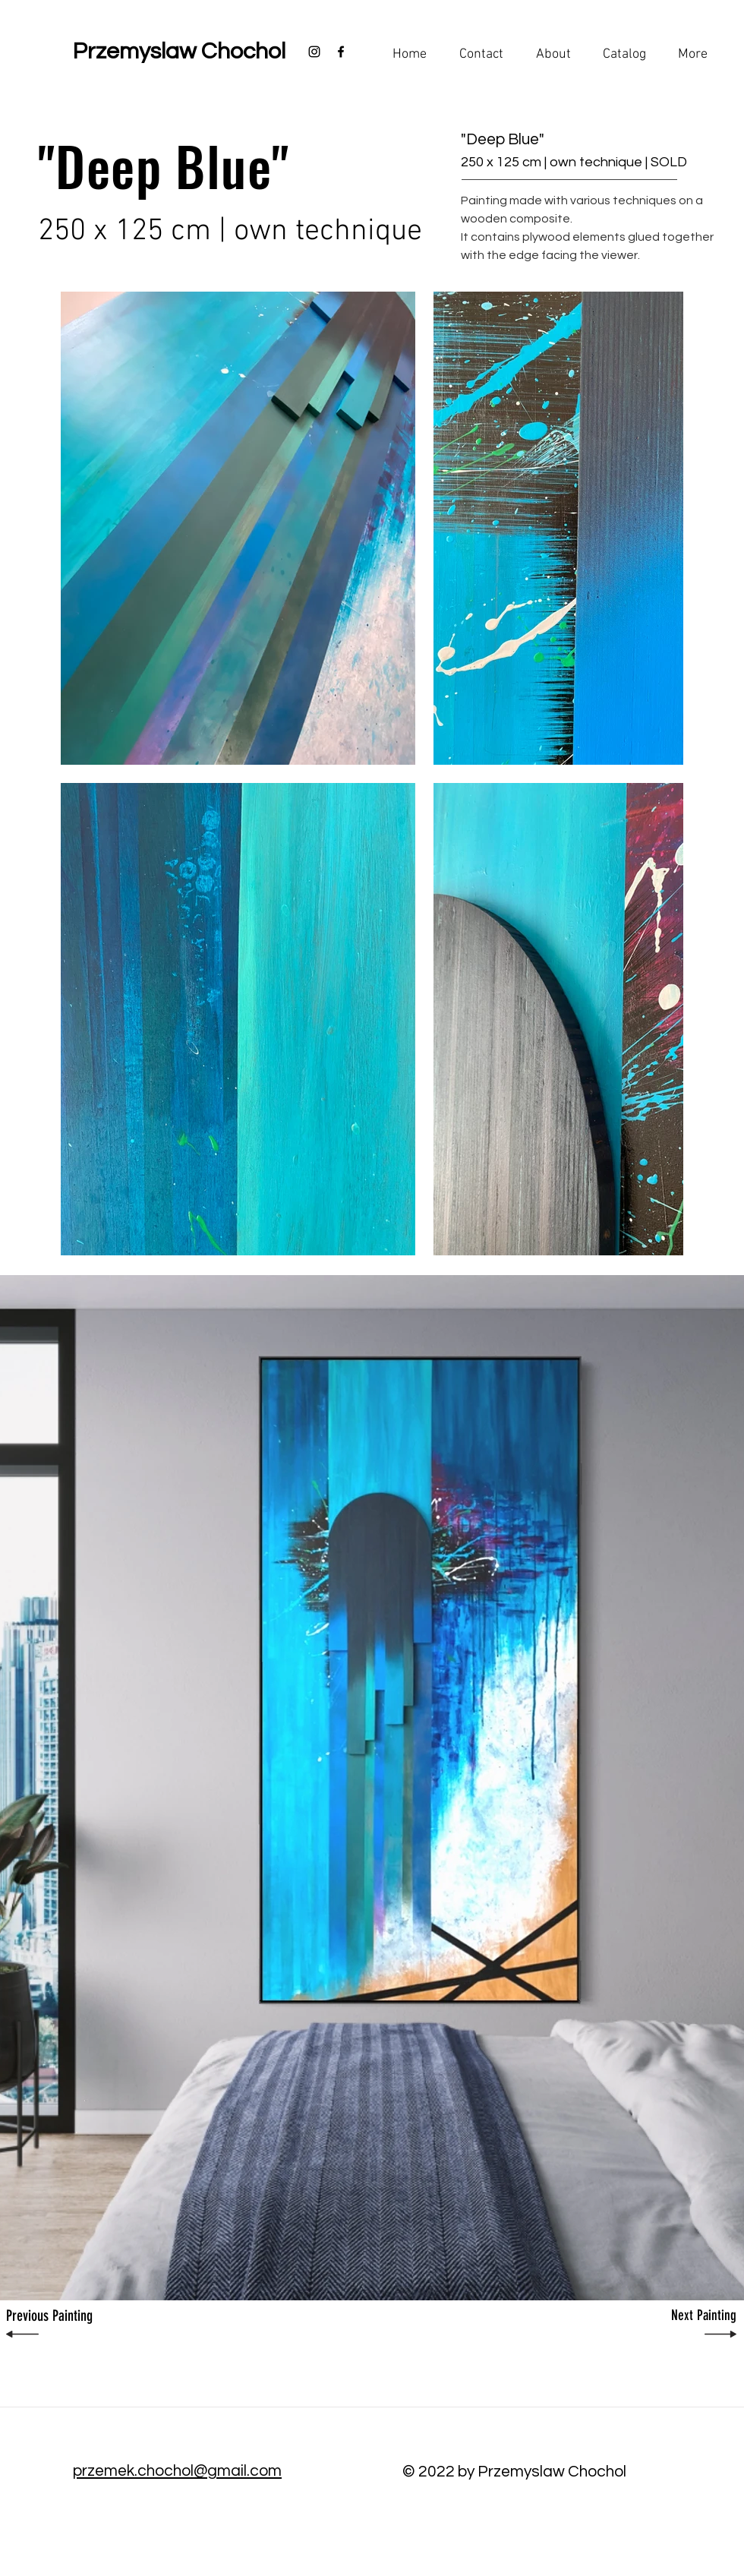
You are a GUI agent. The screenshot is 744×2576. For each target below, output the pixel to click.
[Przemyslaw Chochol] (179, 52)
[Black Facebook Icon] (340, 51)
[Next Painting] (682, 2315)
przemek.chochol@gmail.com (177, 2471)
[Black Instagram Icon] (314, 51)
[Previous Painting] (60, 2315)
